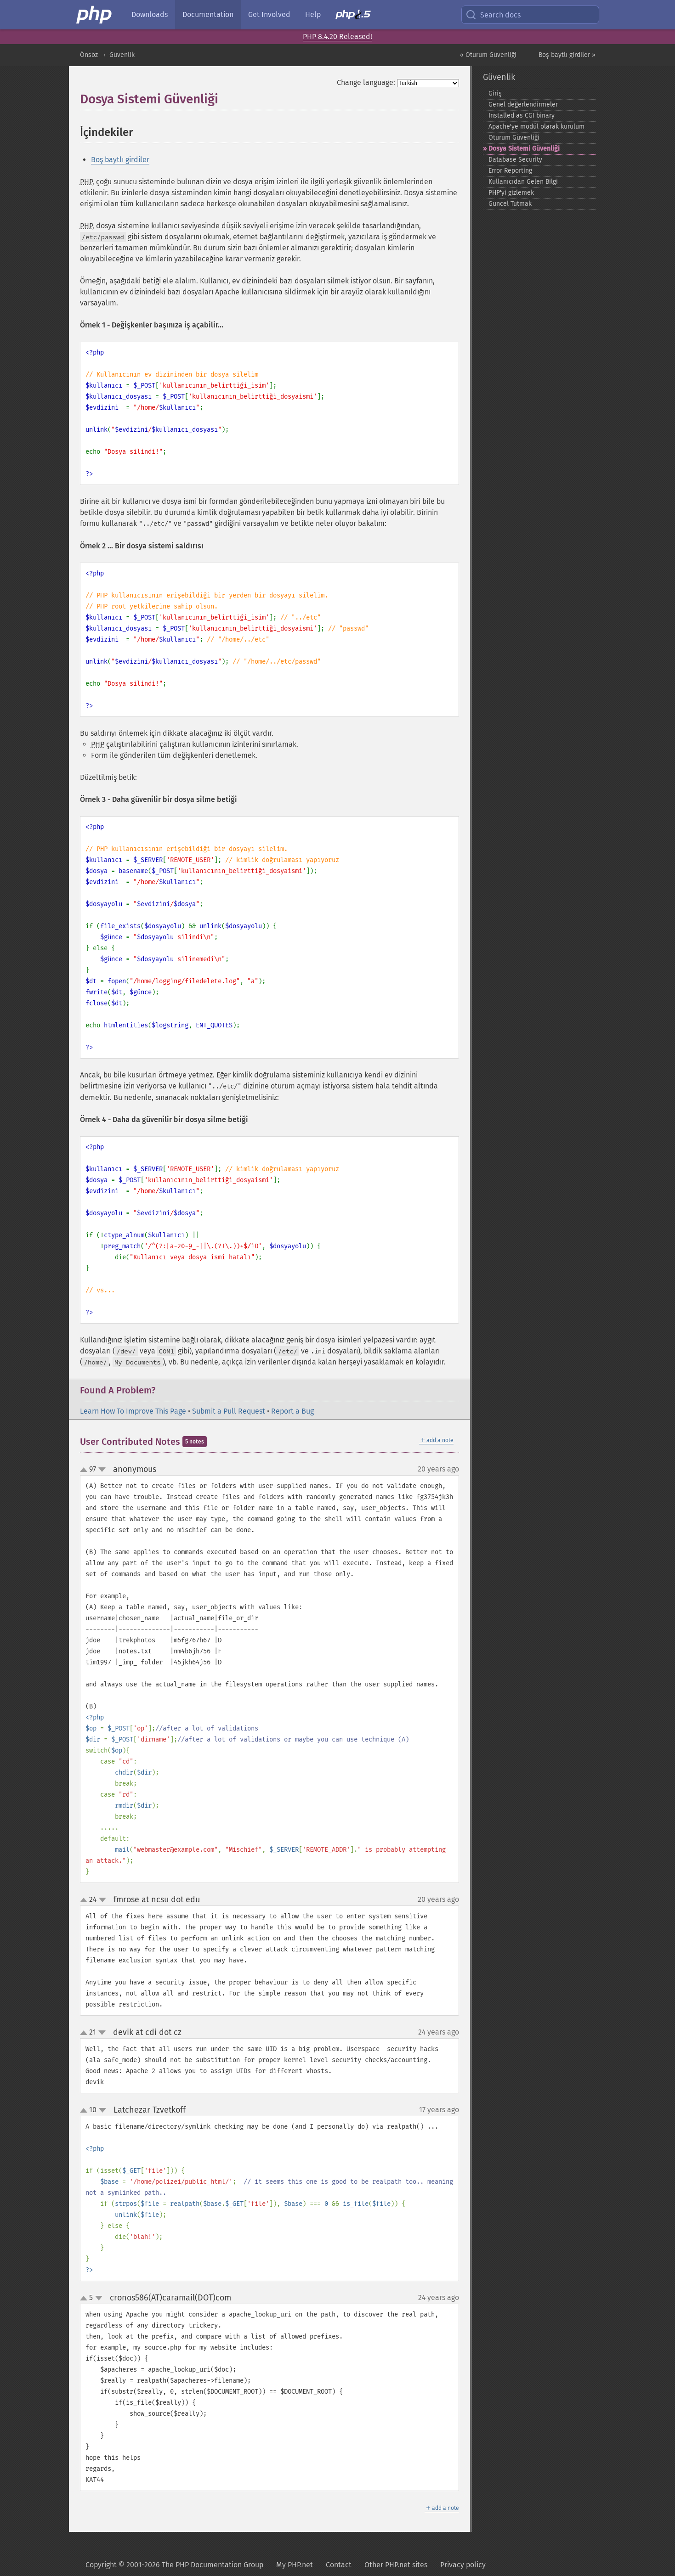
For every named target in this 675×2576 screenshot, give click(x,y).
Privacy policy (463, 2564)
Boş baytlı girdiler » (567, 55)
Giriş (495, 93)
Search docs (493, 14)
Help (313, 14)
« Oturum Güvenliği (488, 55)
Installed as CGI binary (521, 115)
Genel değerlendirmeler (523, 104)
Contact (339, 2564)
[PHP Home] (94, 14)
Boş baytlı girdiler (120, 159)
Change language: (366, 82)
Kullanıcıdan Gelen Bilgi (523, 182)
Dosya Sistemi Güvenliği (524, 148)
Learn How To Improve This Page (133, 1411)
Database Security (515, 159)
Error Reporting (510, 171)
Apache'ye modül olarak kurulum (536, 126)
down (102, 1469)
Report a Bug (292, 1411)
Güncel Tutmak (510, 204)
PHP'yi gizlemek (511, 193)
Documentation (207, 14)
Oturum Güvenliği (513, 137)
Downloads (149, 14)
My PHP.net (294, 2564)
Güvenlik (122, 55)
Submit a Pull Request (228, 1411)
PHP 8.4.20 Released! (337, 36)
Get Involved (269, 14)
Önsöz (89, 55)
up (85, 1470)
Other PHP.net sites (395, 2564)
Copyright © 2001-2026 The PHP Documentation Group (174, 2564)
